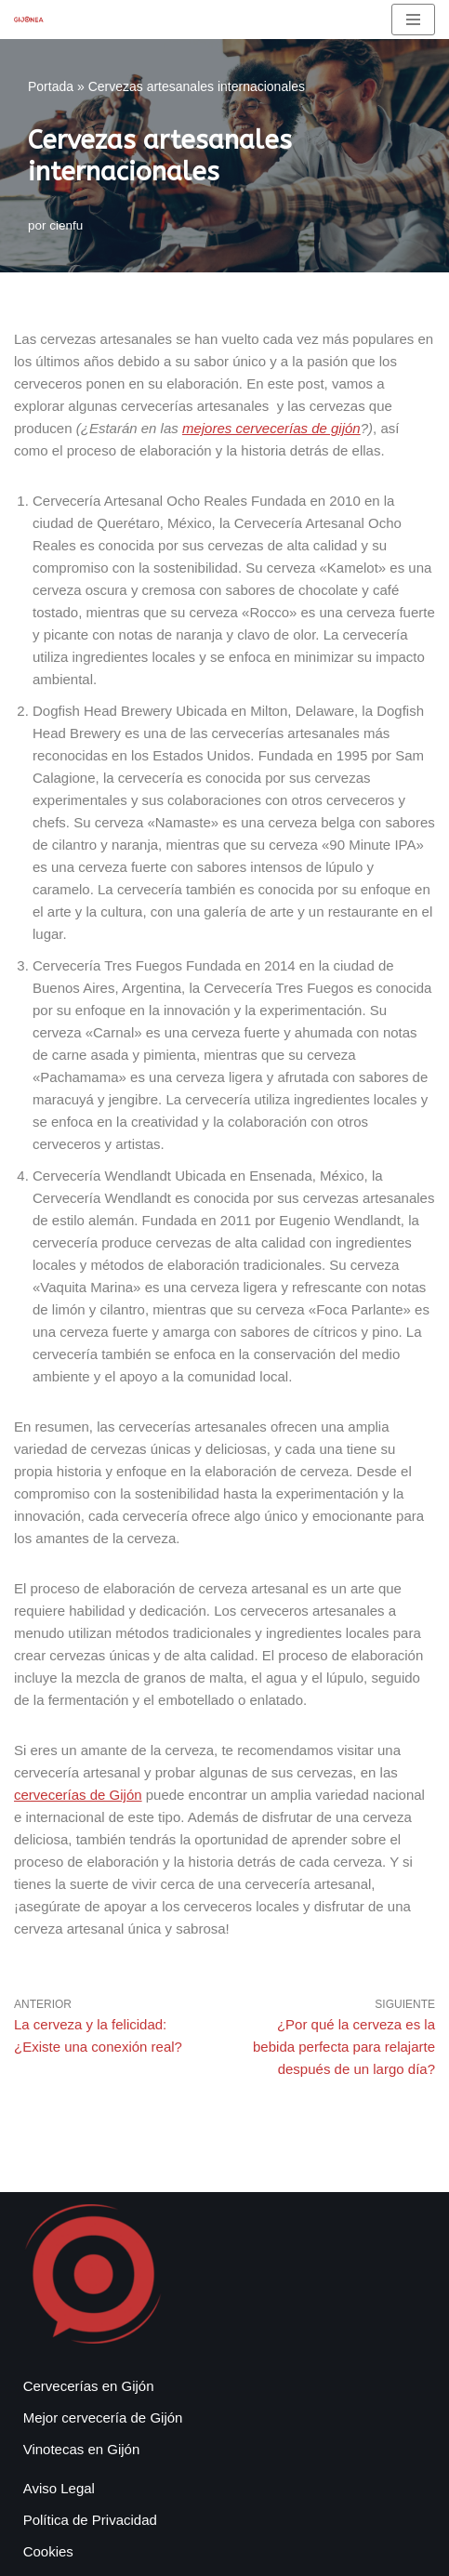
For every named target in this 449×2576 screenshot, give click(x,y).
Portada (50, 86)
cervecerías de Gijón (78, 1795)
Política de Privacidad (90, 2520)
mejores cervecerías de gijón (271, 428)
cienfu (66, 225)
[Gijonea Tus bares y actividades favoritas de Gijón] (29, 19)
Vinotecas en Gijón (81, 2449)
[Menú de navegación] (413, 19)
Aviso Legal (59, 2488)
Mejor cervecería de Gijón (103, 2417)
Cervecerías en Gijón (88, 2386)
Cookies (48, 2551)
